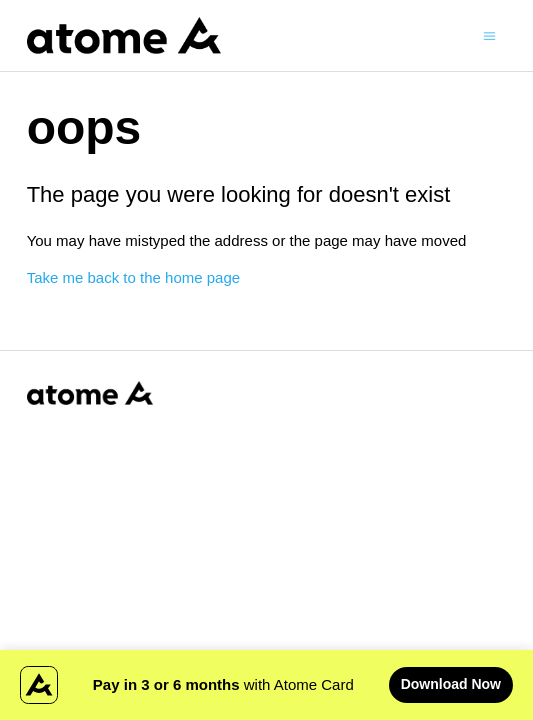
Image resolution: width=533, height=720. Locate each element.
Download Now (451, 684)
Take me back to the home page (133, 277)
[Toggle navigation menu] (489, 34)
